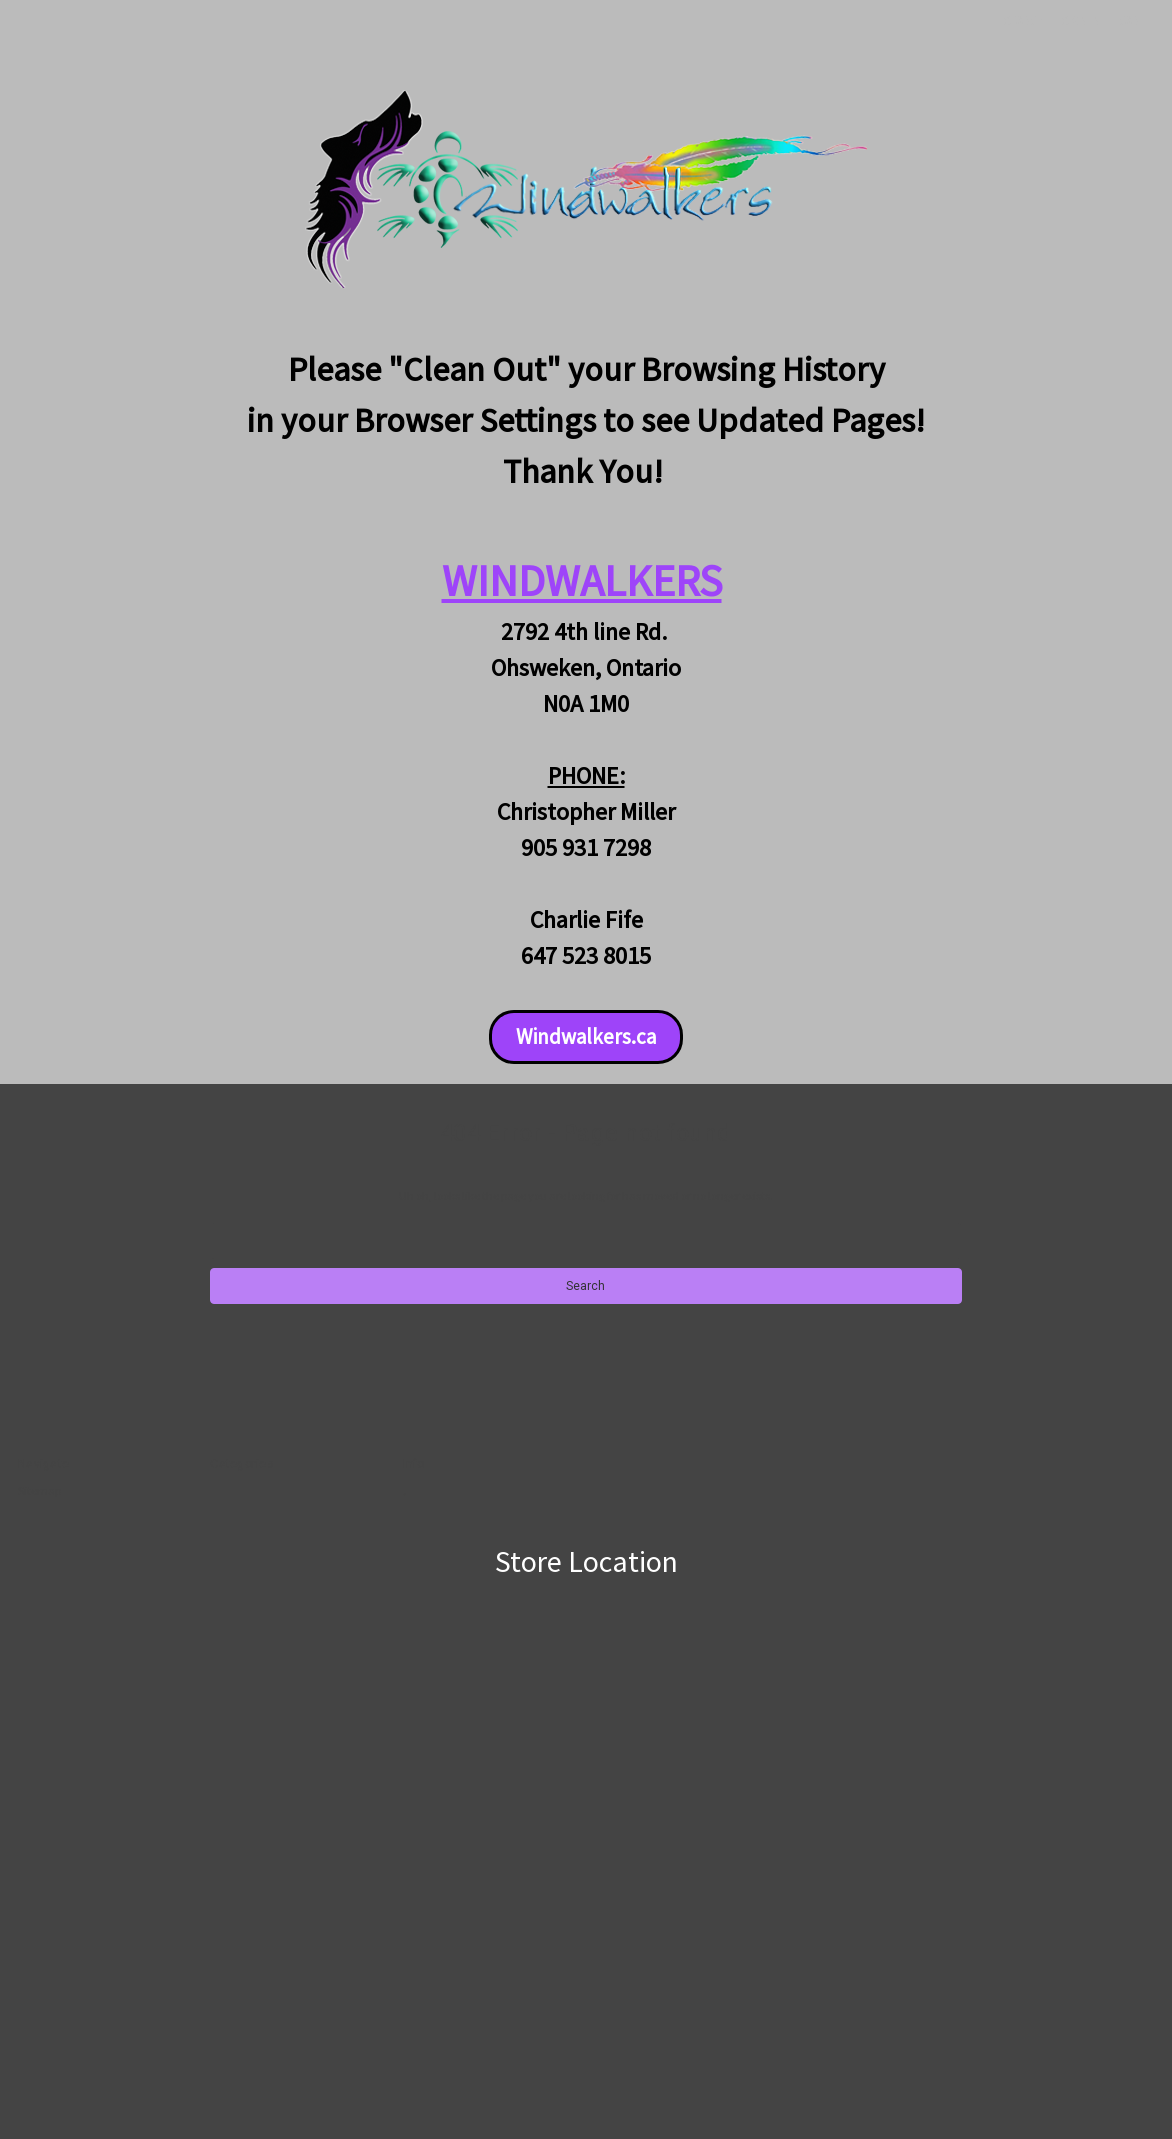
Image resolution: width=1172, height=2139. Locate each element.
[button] (586, 1037)
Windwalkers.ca (586, 1036)
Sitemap (39, 1490)
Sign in (1081, 20)
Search (1024, 20)
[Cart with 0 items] (1131, 21)
